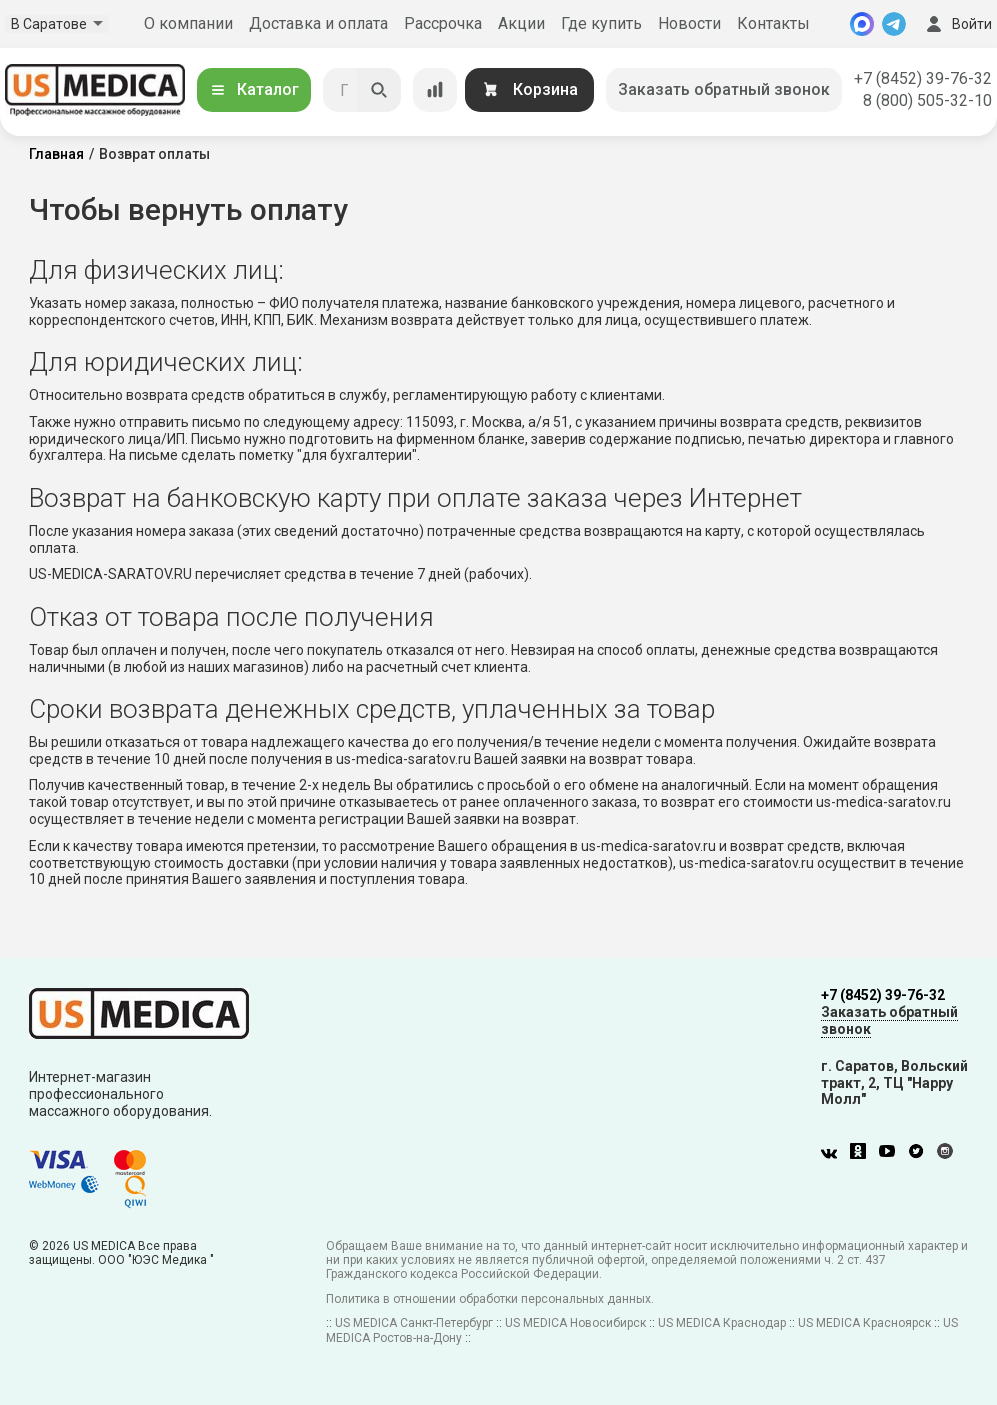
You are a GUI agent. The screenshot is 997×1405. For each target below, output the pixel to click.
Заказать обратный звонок (724, 89)
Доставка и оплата (318, 23)
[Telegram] (894, 24)
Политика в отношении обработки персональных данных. (490, 1299)
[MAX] (862, 24)
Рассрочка (443, 23)
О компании (188, 23)
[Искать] (379, 90)
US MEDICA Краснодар (722, 1323)
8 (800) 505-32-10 (927, 100)
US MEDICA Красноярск (864, 1323)
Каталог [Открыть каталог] (254, 89)
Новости (689, 23)
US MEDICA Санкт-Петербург (414, 1323)
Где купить (601, 23)
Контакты (773, 23)
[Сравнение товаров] (435, 90)
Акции (521, 23)
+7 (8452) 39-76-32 (923, 78)
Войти (957, 24)
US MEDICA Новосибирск (575, 1323)
